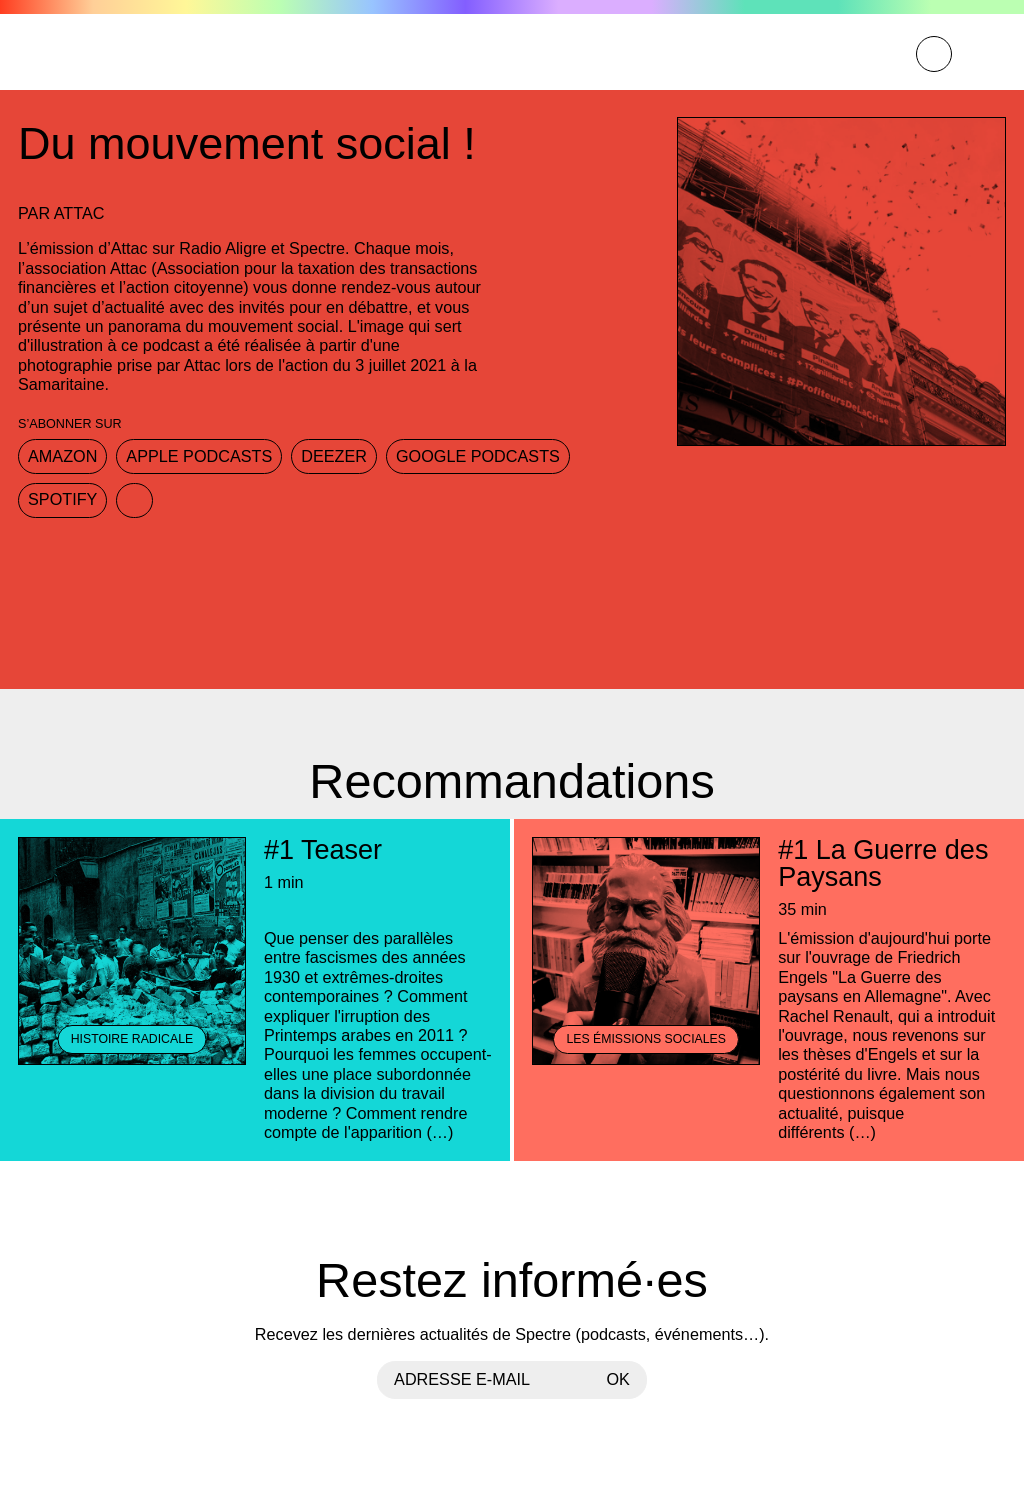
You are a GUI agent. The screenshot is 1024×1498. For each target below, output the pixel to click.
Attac (79, 213)
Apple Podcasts (199, 456)
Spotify (62, 499)
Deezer (334, 456)
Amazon (62, 456)
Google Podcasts (478, 456)
